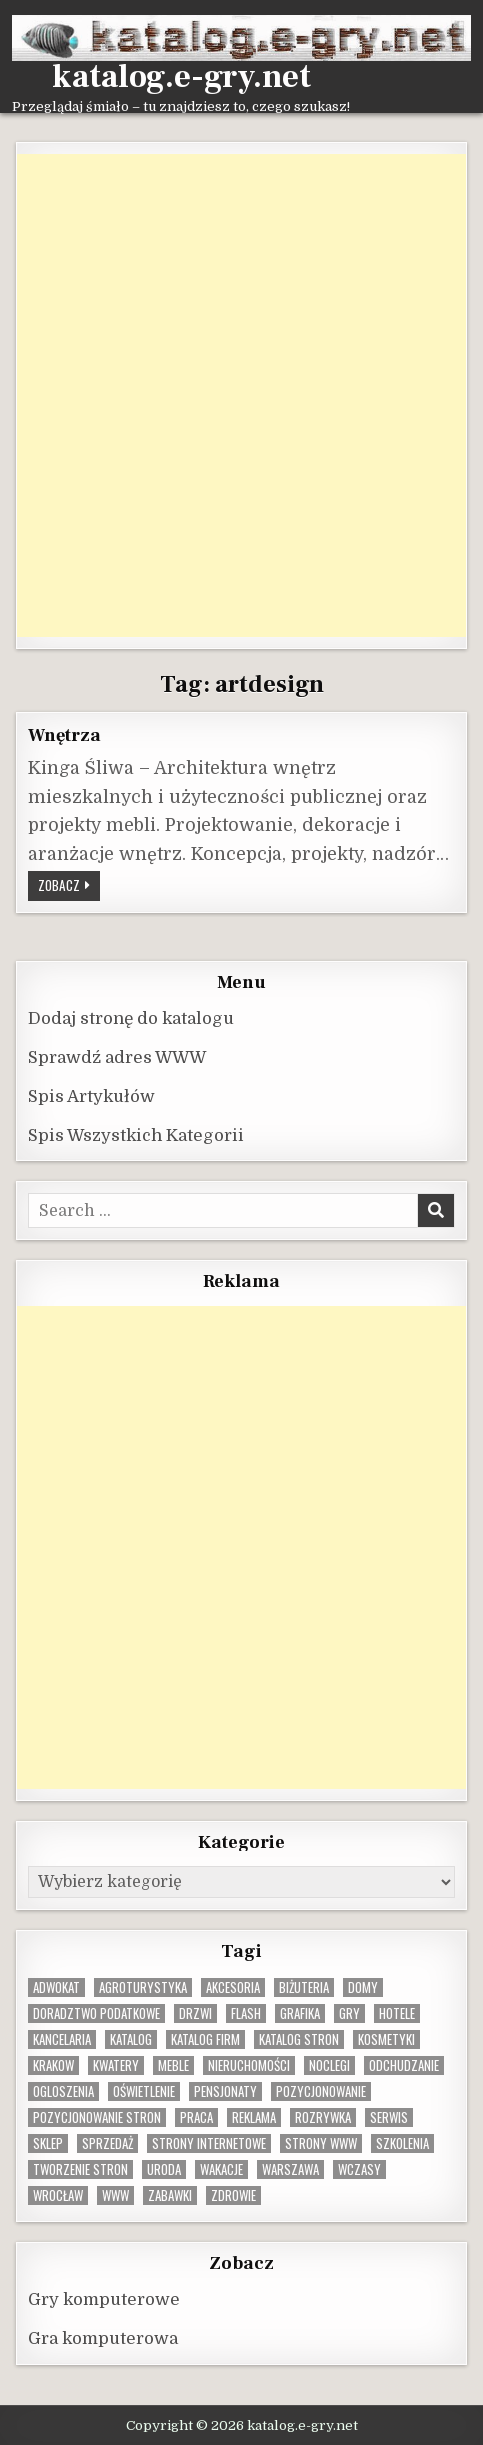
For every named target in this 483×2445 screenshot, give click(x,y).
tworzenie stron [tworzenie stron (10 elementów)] (80, 2169)
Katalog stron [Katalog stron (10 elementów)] (299, 2039)
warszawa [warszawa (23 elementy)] (290, 2169)
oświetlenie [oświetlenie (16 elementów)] (144, 2091)
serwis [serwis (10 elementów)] (389, 2117)
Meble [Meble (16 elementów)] (173, 2065)
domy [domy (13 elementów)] (363, 1987)
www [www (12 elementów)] (115, 2195)
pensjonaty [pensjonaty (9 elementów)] (225, 2091)
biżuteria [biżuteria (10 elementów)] (304, 1987)
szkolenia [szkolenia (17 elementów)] (402, 2143)
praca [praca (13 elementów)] (196, 2117)
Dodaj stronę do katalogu (131, 1018)
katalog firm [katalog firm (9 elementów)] (205, 2039)
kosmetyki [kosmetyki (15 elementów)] (386, 2039)
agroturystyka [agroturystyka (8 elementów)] (143, 1987)
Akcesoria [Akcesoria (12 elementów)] (233, 1987)
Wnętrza (64, 735)
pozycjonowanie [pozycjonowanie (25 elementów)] (321, 2091)
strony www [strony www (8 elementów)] (321, 2143)
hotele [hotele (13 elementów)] (397, 2013)
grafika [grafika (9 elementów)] (300, 2013)
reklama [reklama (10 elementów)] (254, 2117)
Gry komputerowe (104, 2299)
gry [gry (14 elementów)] (349, 2013)
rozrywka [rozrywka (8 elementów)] (323, 2117)
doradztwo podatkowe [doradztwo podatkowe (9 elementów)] (96, 2013)
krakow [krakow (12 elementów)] (53, 2065)
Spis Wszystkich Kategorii (136, 1135)
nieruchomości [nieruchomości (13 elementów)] (249, 2065)
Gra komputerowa (103, 2338)
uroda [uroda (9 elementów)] (164, 2169)
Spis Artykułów (91, 1096)
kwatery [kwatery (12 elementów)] (116, 2065)
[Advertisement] (241, 395)
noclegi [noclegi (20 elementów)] (329, 2065)
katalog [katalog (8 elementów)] (131, 2039)
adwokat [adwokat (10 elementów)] (56, 1987)
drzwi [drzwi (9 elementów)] (195, 2013)
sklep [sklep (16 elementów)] (48, 2143)
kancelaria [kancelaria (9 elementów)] (62, 2039)
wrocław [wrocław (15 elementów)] (58, 2195)
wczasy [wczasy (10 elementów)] (359, 2169)
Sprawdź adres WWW (117, 1057)
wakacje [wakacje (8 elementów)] (221, 2169)
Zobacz (69, 884)
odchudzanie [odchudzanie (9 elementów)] (404, 2065)
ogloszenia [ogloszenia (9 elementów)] (63, 2091)
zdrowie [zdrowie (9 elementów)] (233, 2195)
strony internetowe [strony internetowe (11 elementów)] (209, 2143)
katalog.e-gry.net (181, 77)
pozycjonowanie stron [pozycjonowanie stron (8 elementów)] (97, 2117)
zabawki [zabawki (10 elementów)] (170, 2195)
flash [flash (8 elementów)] (246, 2013)
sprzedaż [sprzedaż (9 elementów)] (107, 2143)
